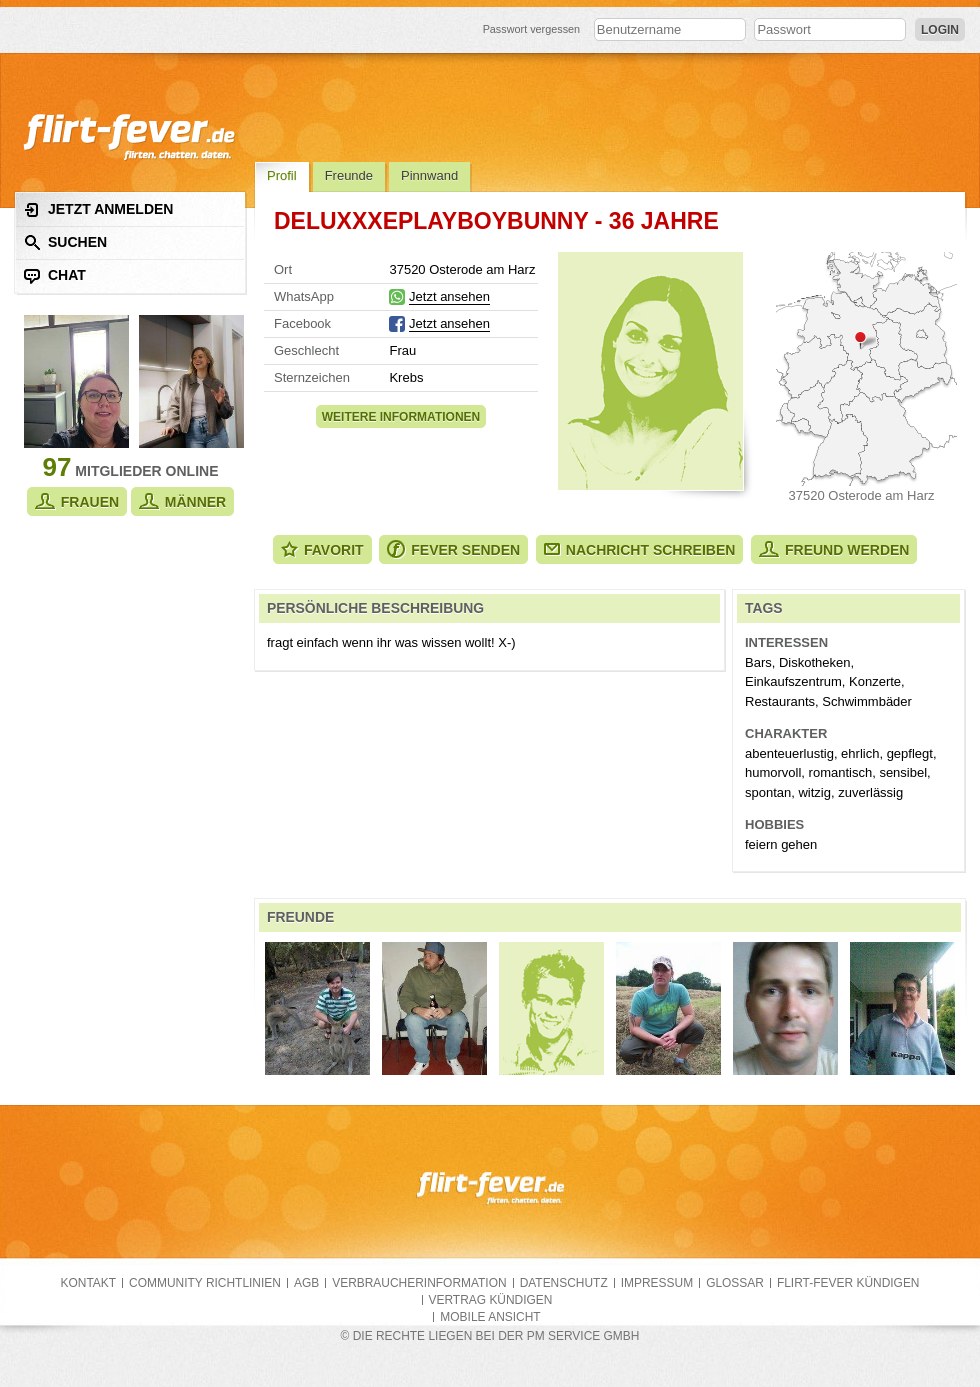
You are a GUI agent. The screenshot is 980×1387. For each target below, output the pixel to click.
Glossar (735, 1283)
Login (940, 30)
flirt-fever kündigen (848, 1283)
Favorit (322, 549)
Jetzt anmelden (98, 209)
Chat (55, 275)
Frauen (77, 501)
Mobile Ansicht (490, 1317)
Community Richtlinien (205, 1283)
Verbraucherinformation (419, 1283)
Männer (182, 501)
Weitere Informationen (401, 417)
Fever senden (453, 549)
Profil (282, 175)
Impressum (657, 1283)
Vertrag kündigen (491, 1300)
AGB (306, 1283)
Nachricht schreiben (640, 550)
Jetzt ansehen (449, 296)
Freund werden (834, 549)
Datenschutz (564, 1283)
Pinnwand (429, 175)
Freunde (349, 175)
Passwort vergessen (532, 29)
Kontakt (89, 1283)
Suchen (65, 242)
